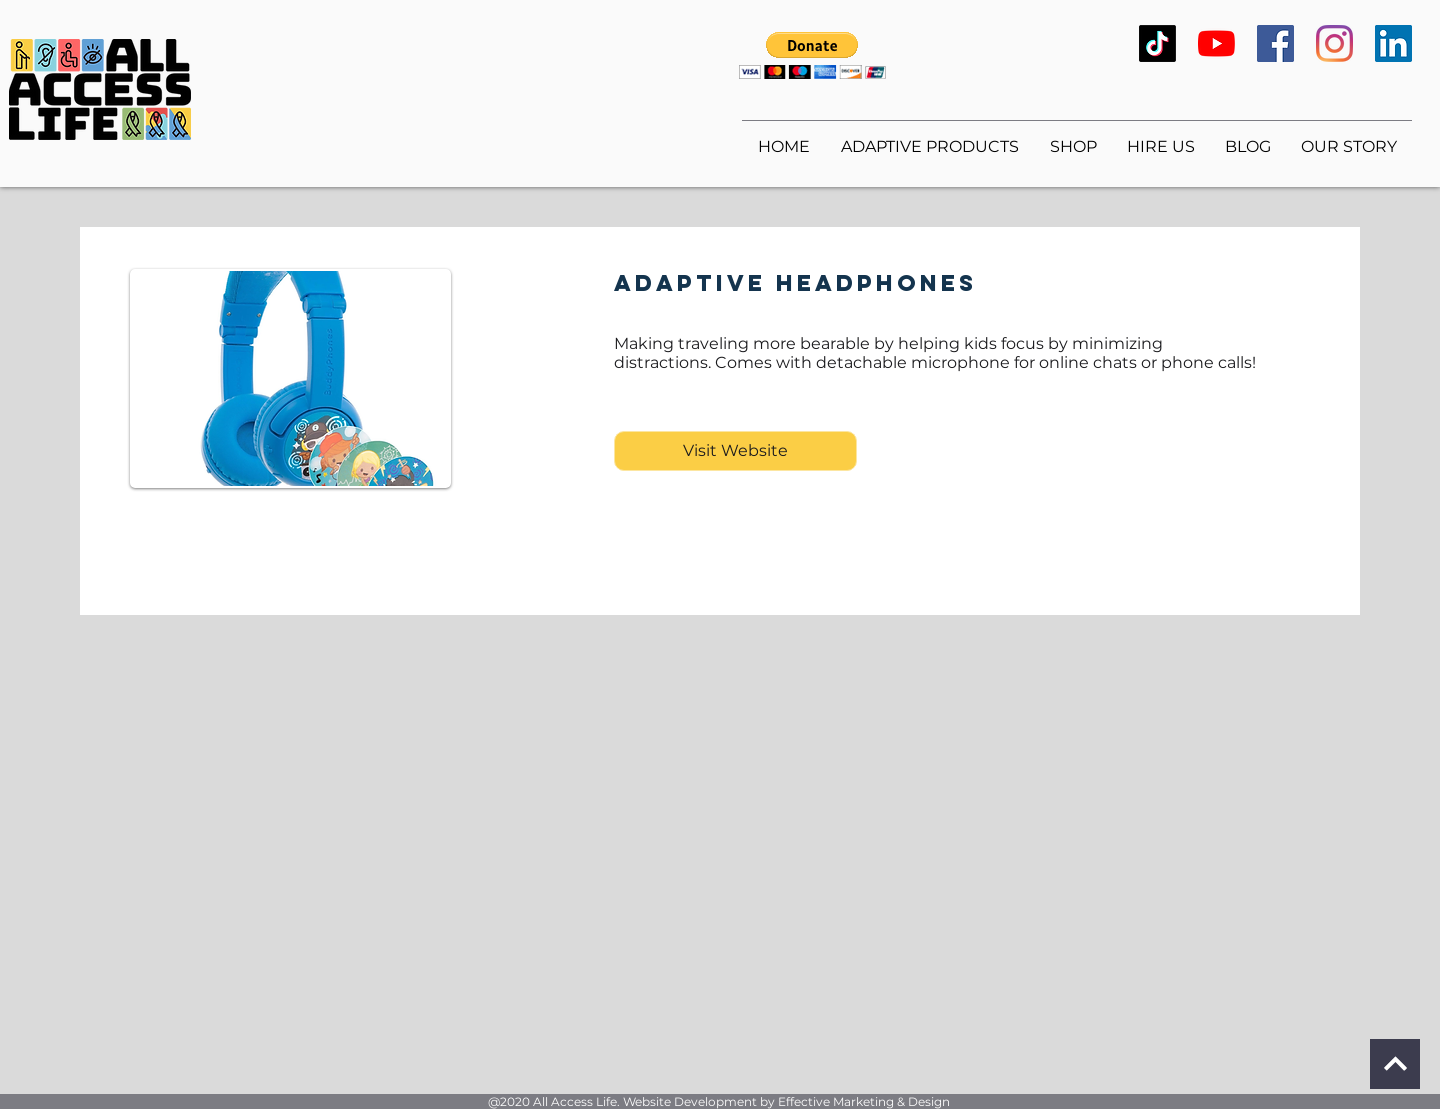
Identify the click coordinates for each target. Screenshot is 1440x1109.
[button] (812, 55)
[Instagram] (1334, 43)
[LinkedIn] (1393, 43)
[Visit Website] (735, 451)
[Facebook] (1275, 43)
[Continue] (1395, 1064)
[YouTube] (1216, 43)
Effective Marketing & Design (864, 1101)
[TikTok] (1157, 43)
